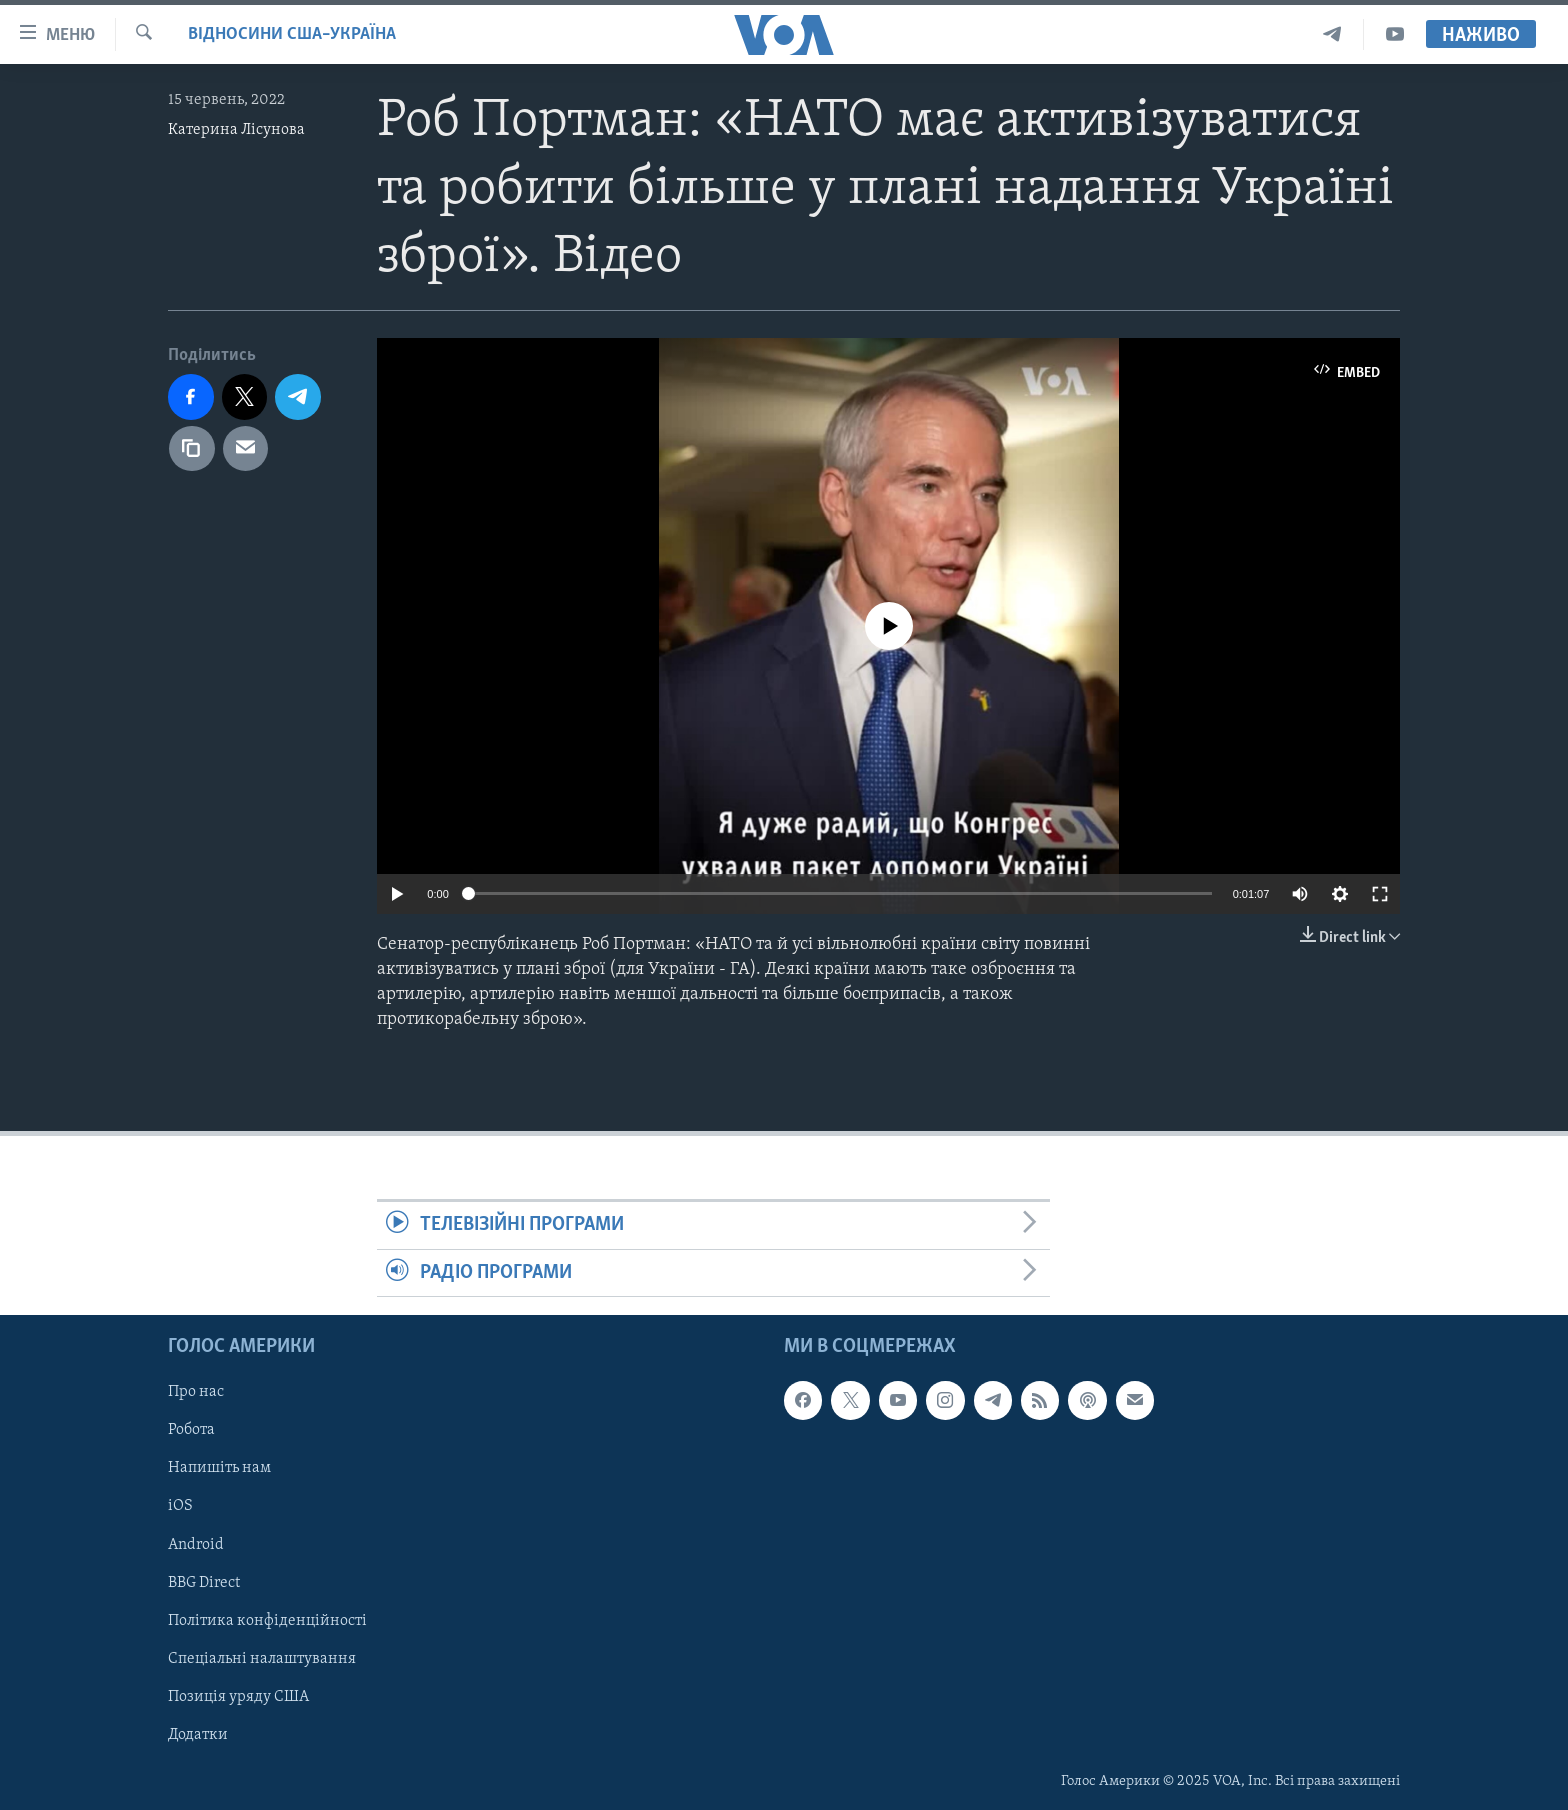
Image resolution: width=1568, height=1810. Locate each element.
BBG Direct (204, 1583)
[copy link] (192, 449)
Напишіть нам (219, 1468)
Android (196, 1545)
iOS (180, 1506)
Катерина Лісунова (236, 130)
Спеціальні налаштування (262, 1659)
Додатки (198, 1735)
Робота (191, 1430)
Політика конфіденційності (267, 1621)
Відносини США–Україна (292, 34)
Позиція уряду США (238, 1697)
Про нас (196, 1392)
